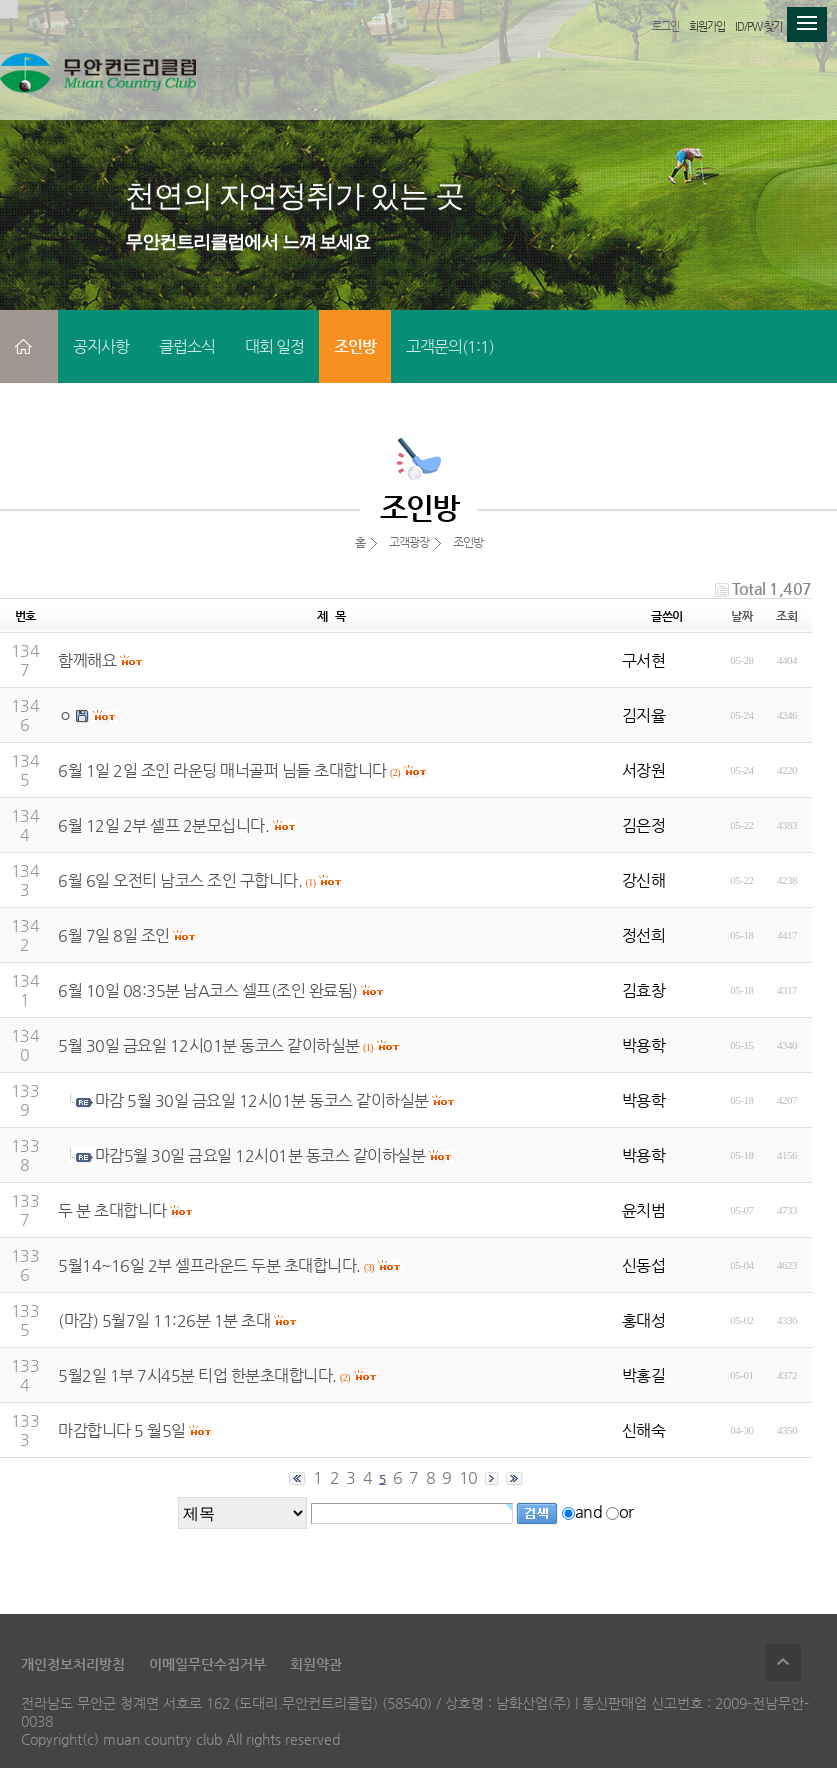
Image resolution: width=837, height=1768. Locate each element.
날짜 (741, 616)
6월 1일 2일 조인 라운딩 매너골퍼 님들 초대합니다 (222, 770)
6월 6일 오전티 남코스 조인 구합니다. (180, 880)
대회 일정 (274, 346)
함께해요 (87, 660)
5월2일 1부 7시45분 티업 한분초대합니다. (197, 1375)
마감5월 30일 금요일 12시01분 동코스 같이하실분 (260, 1155)
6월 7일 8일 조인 (114, 935)
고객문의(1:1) (450, 346)
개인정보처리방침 (73, 1664)
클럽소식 (187, 346)
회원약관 (316, 1664)
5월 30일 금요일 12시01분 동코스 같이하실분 (209, 1045)
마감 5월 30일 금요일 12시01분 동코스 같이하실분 (262, 1100)
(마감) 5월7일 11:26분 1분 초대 (164, 1320)
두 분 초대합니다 (112, 1210)
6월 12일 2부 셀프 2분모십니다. (163, 825)
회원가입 (707, 26)
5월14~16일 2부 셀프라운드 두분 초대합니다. (209, 1265)
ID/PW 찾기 (758, 26)
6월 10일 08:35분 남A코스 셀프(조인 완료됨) (208, 990)
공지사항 (101, 346)
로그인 (665, 26)
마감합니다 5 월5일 (122, 1430)
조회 (786, 616)
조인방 (355, 346)
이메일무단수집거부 (207, 1664)
